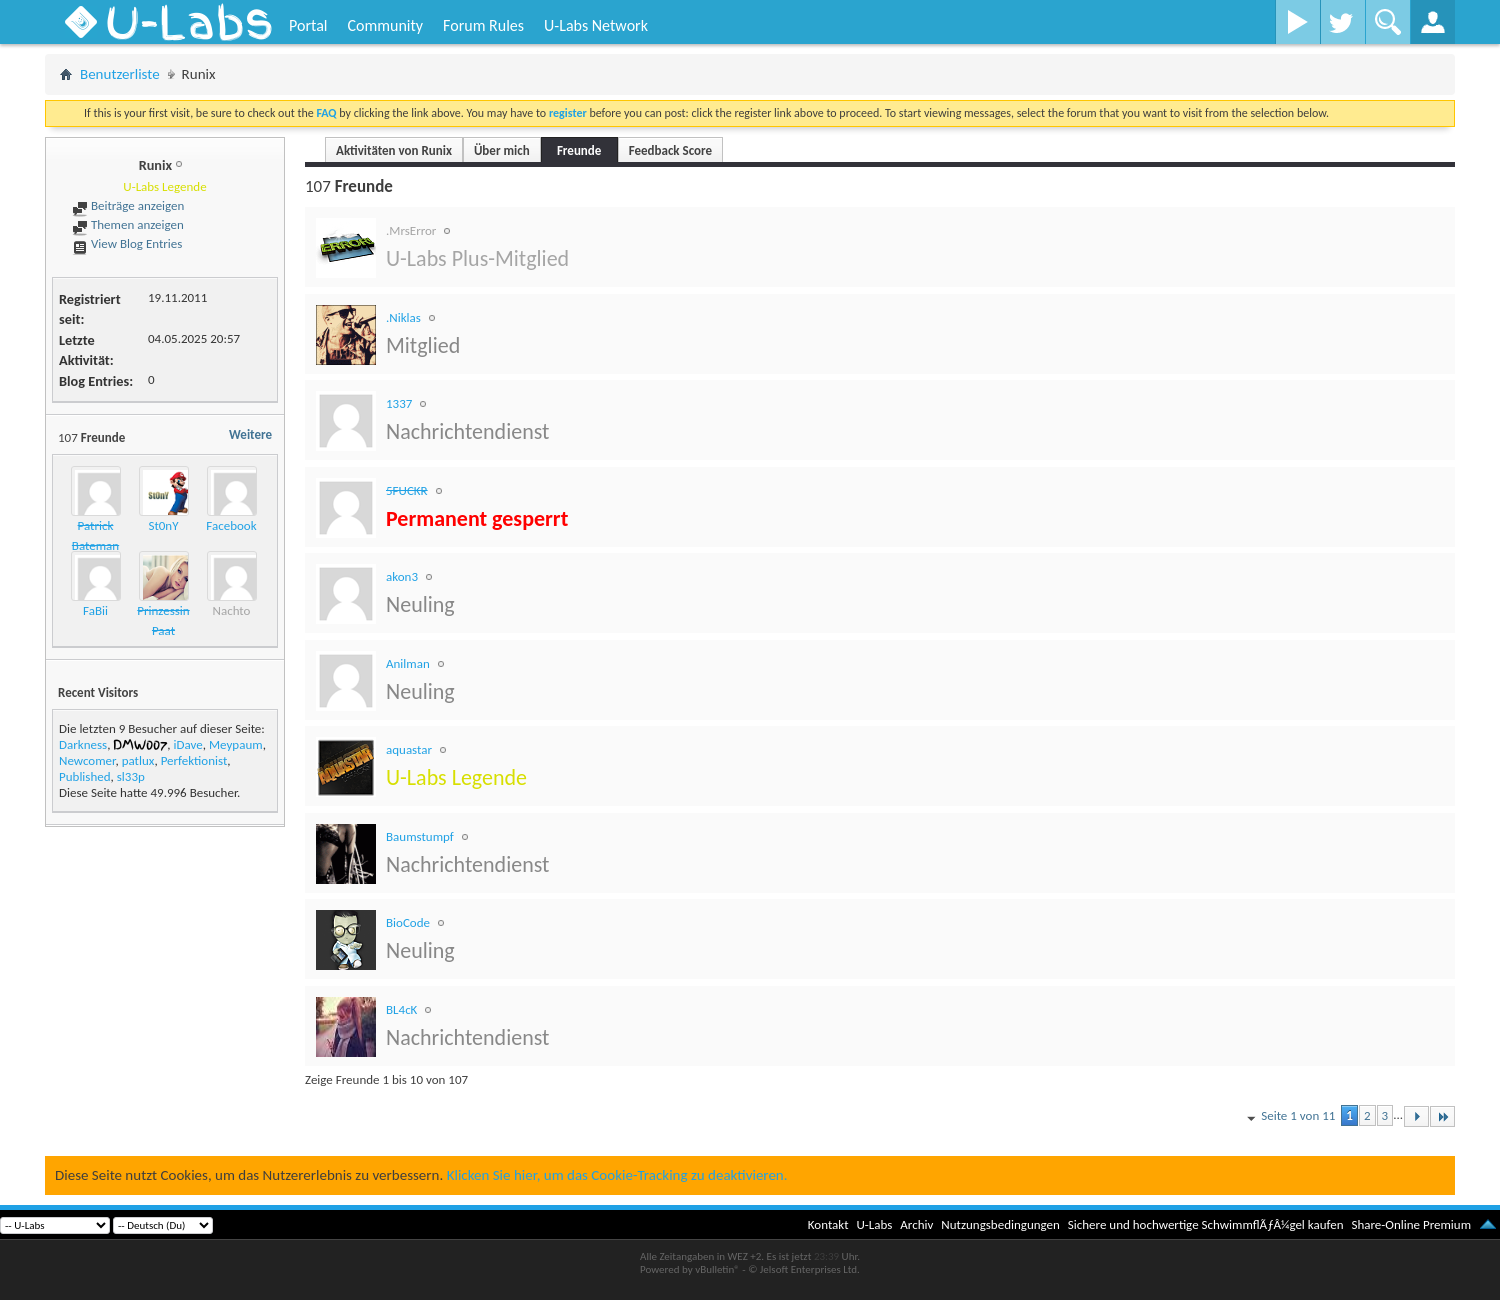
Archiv (916, 1224)
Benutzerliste (120, 74)
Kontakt (828, 1224)
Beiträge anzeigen (128, 205)
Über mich (502, 150)
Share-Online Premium (1411, 1224)
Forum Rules (483, 25)
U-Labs (875, 1224)
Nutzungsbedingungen (1000, 1224)
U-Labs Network (596, 25)
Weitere (250, 434)
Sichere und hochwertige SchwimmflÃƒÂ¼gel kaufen (1206, 1224)
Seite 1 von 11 (1289, 1117)
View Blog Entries (127, 243)
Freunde (579, 150)
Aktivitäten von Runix (394, 150)
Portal (308, 25)
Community (385, 25)
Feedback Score (670, 150)
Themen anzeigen (128, 224)
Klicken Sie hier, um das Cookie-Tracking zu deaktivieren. (617, 1175)
